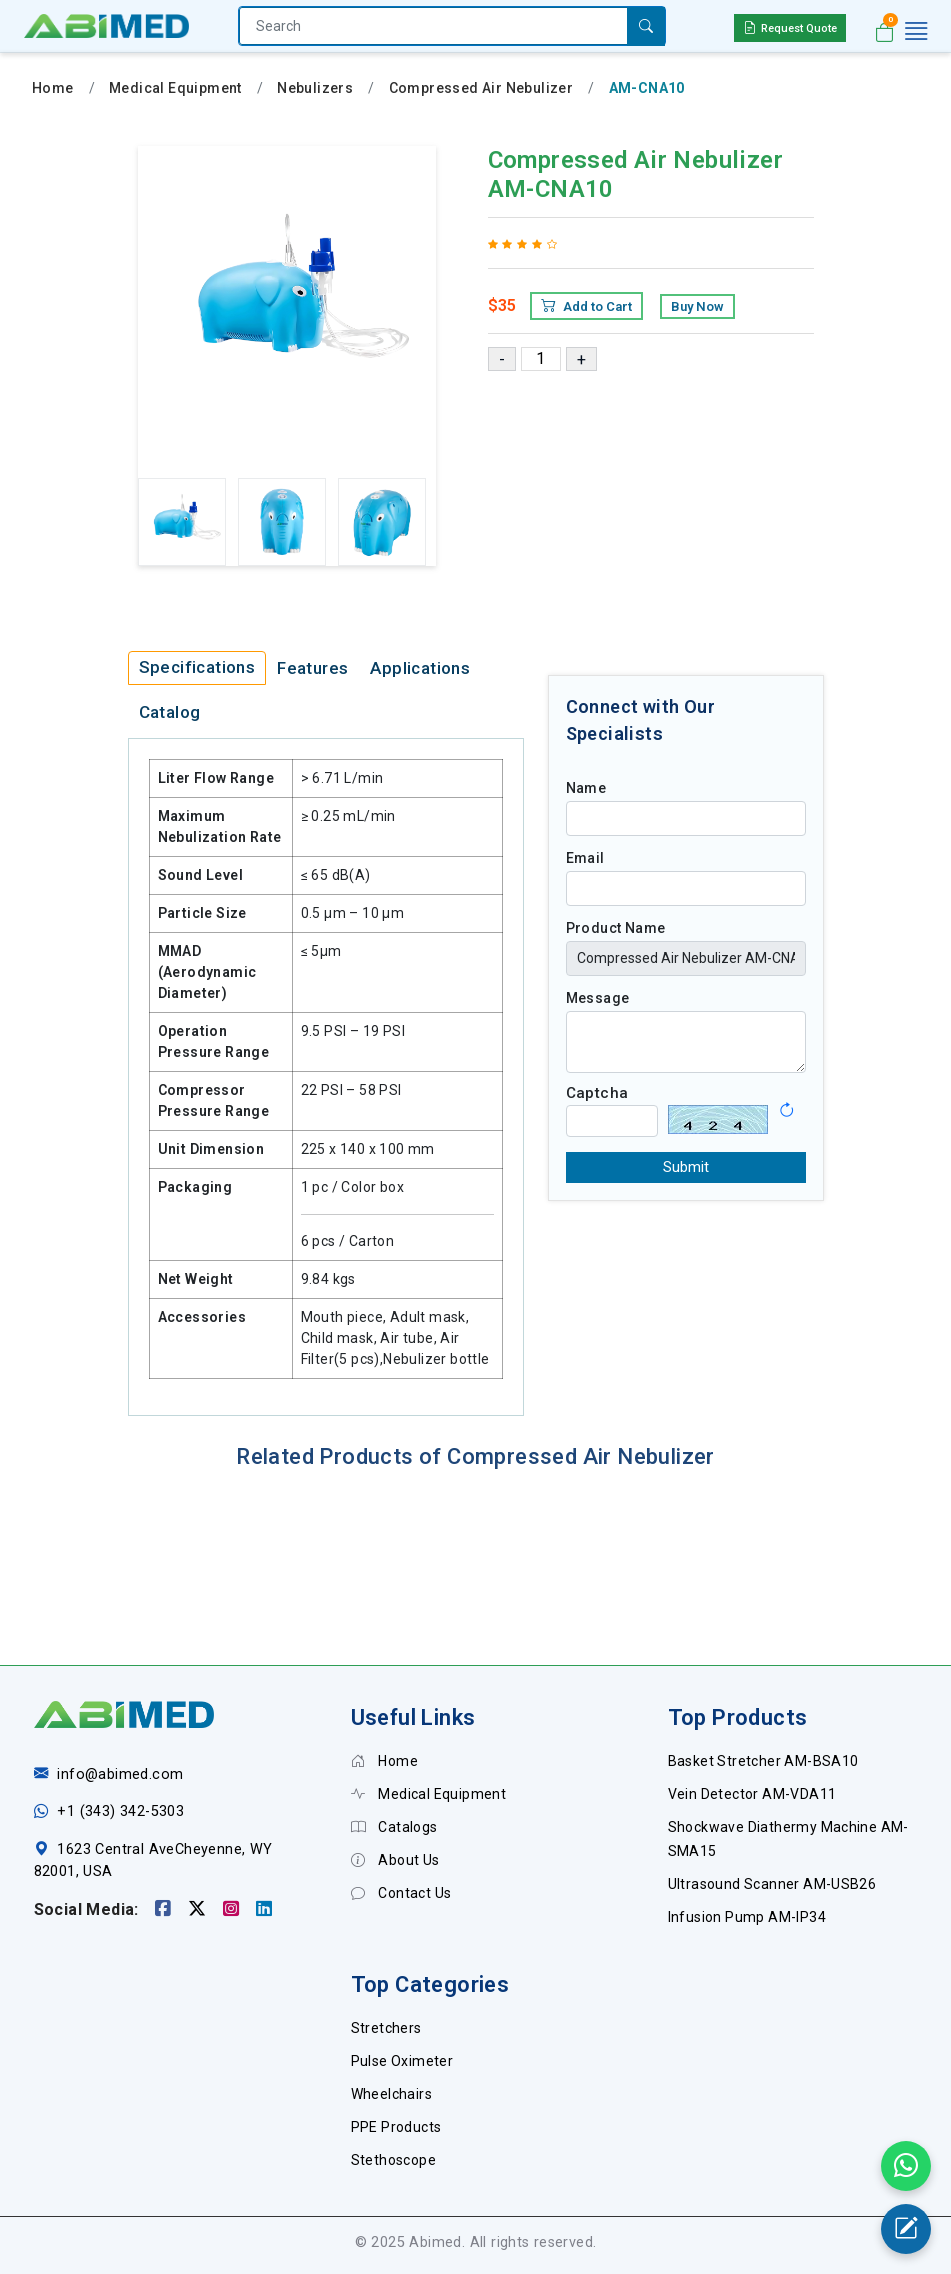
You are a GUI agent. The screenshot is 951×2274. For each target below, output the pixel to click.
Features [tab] (312, 668)
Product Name (616, 928)
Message (598, 998)
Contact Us (401, 1893)
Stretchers (386, 2028)
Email (585, 858)
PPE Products (396, 2127)
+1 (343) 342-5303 (120, 1811)
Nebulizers (315, 88)
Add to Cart (586, 306)
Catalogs (394, 1827)
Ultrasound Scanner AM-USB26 (772, 1884)
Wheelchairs (391, 2094)
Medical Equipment (175, 88)
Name (586, 788)
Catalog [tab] (170, 712)
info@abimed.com (120, 1774)
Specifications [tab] (197, 667)
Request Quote (790, 27)
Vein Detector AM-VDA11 (752, 1794)
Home (53, 88)
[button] (786, 1103)
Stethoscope (393, 2160)
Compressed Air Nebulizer (481, 88)
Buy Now (697, 306)
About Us (395, 1860)
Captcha (597, 1093)
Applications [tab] (420, 668)
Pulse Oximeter (402, 2061)
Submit (686, 1167)
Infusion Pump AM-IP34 (747, 1917)
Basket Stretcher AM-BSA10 (763, 1761)
